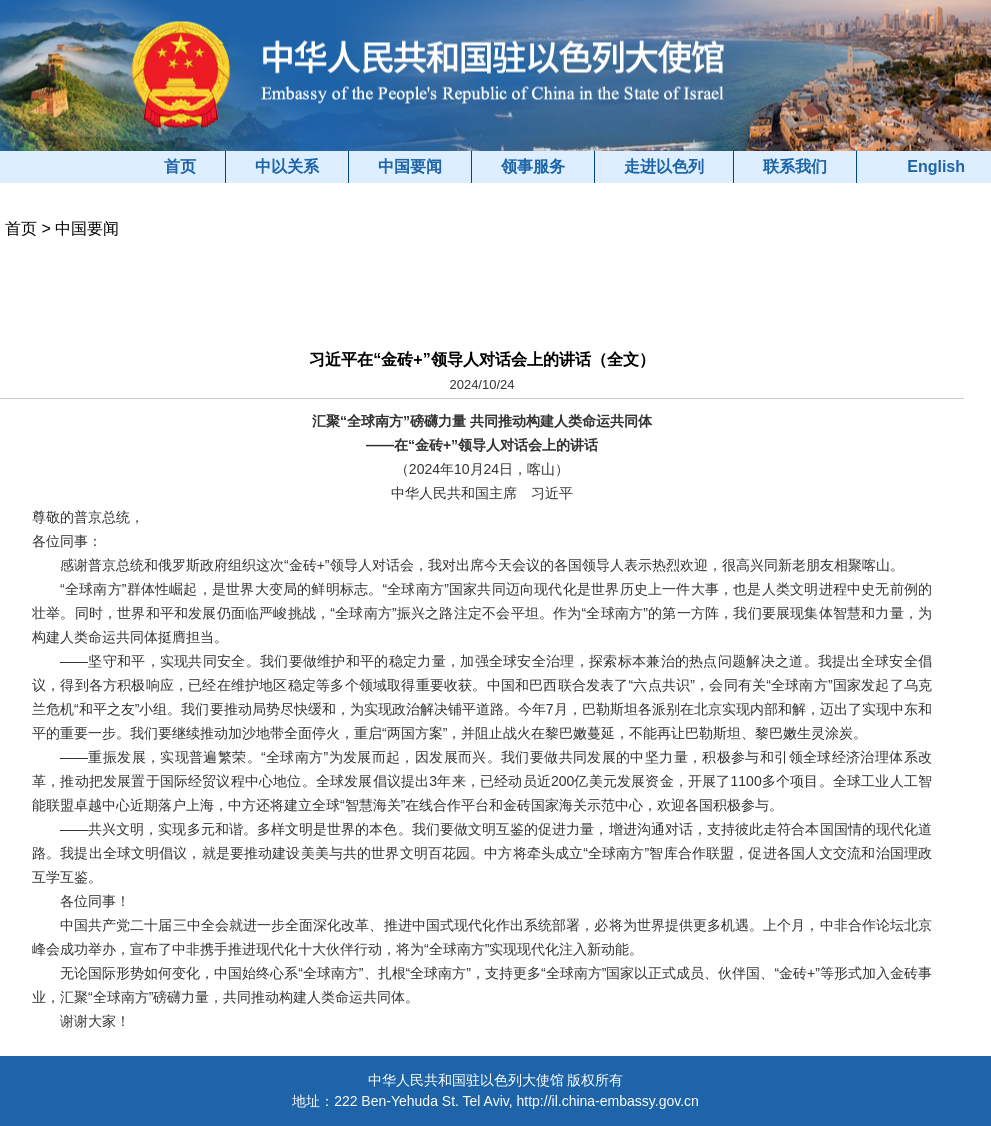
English (936, 166)
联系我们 (795, 166)
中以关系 (287, 166)
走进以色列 (664, 166)
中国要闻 (410, 166)
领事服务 (533, 166)
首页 (180, 166)
